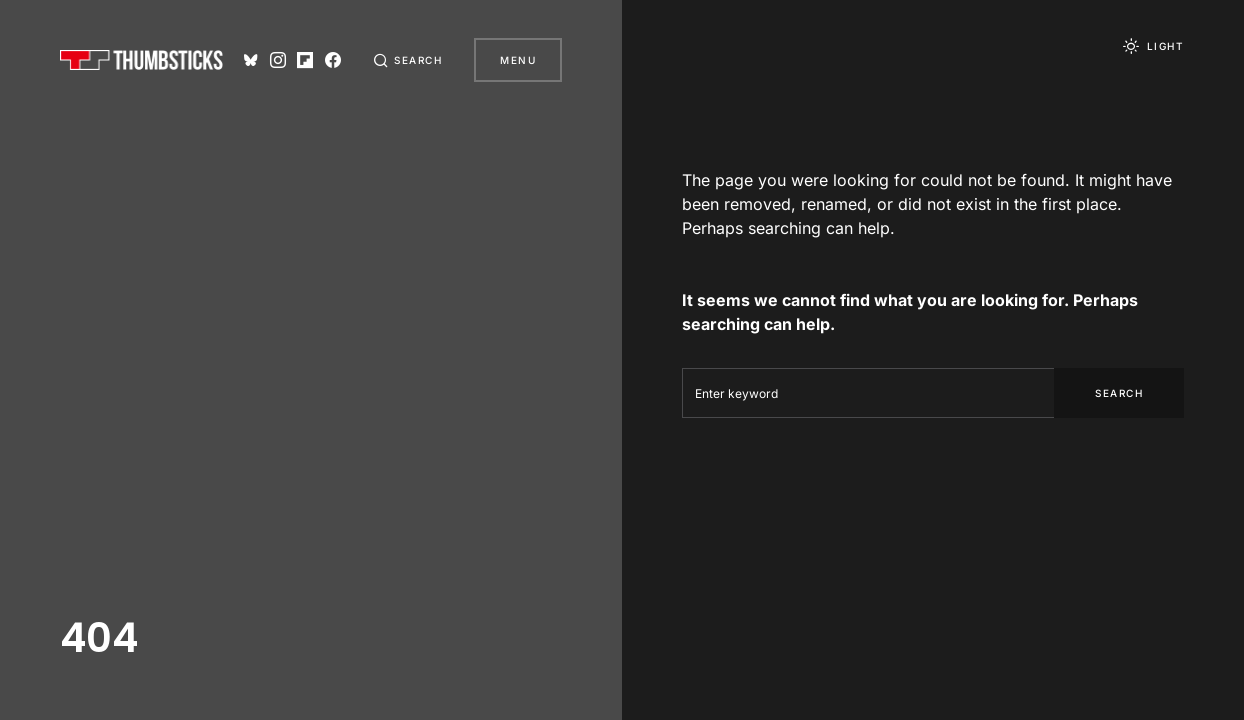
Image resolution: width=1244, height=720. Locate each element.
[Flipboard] (305, 60)
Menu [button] (518, 60)
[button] (408, 60)
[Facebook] (333, 60)
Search (1119, 393)
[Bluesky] (251, 60)
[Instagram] (278, 60)
